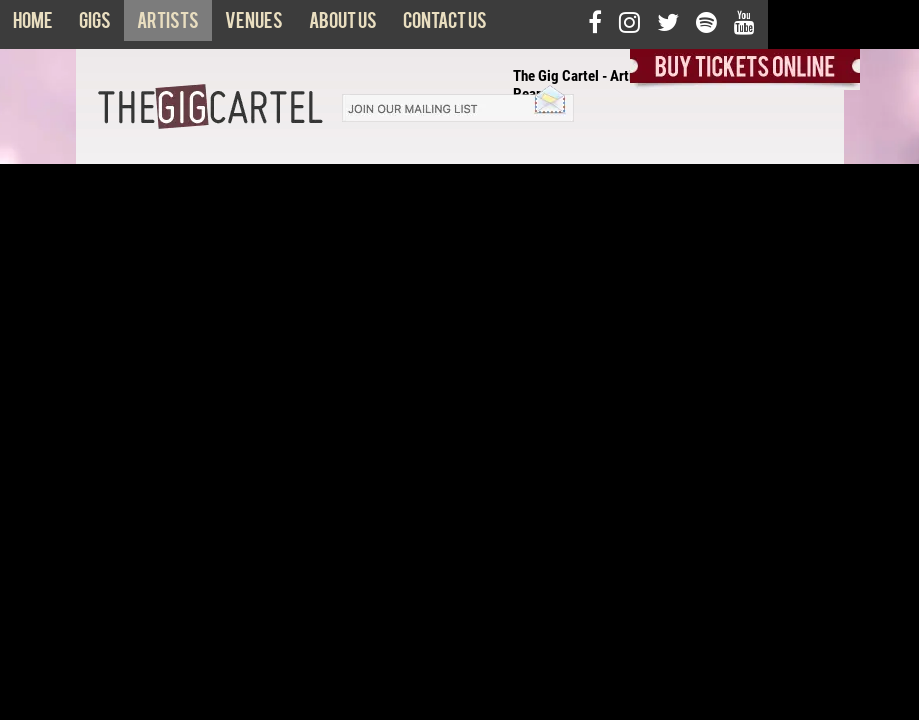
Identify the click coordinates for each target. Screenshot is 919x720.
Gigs (95, 25)
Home (33, 25)
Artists (168, 25)
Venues (254, 25)
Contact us (445, 25)
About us (343, 25)
